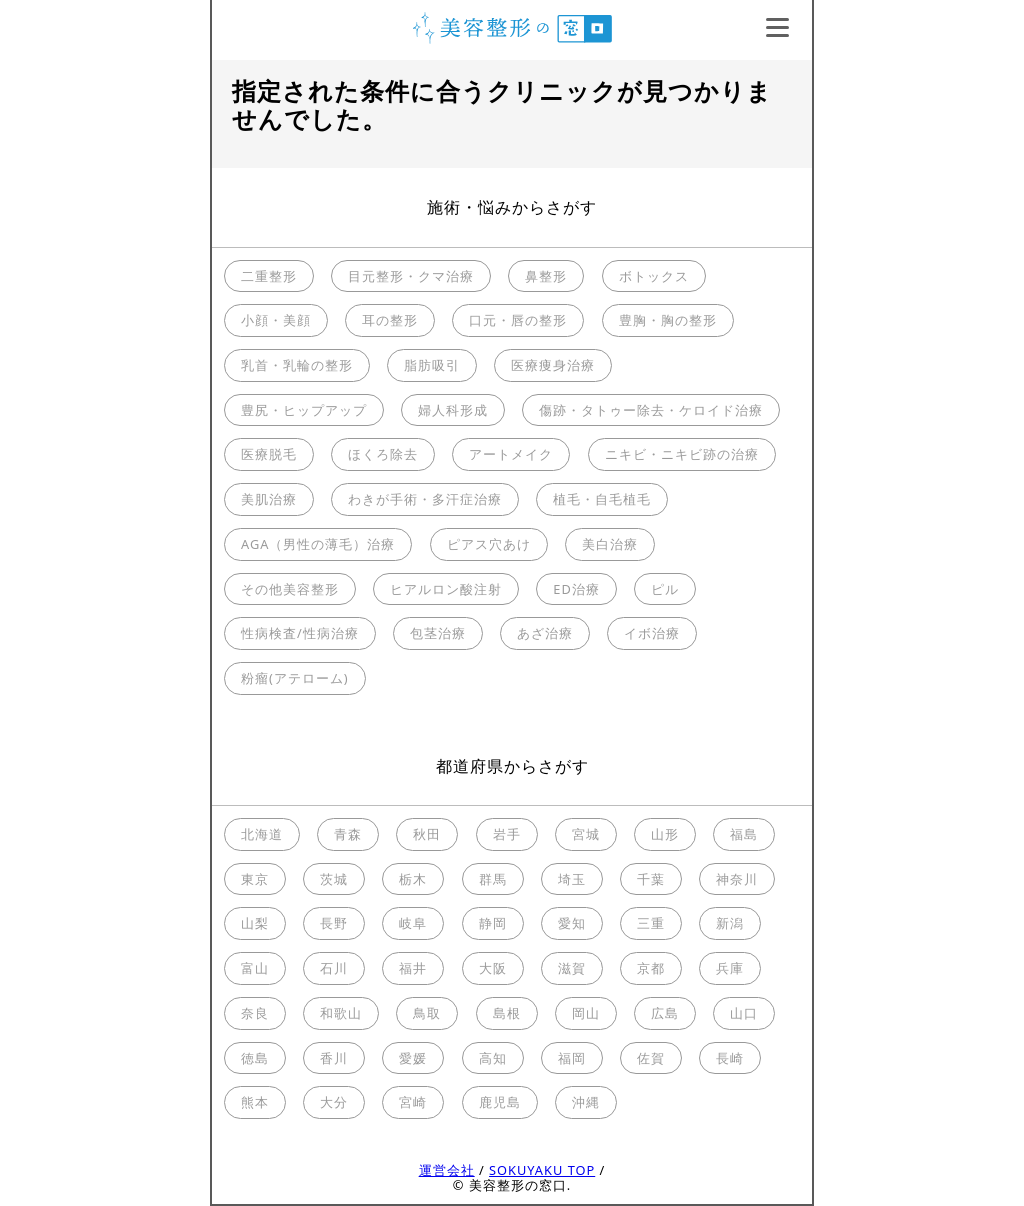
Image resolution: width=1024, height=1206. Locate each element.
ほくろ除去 (383, 454)
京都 (651, 968)
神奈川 (737, 879)
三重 (651, 923)
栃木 (413, 879)
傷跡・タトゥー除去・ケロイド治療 (651, 410)
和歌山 (341, 1013)
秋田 (427, 834)
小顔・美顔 (276, 320)
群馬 (493, 879)
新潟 (730, 923)
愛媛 (413, 1058)
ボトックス (654, 276)
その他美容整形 (290, 589)
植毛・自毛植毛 (602, 499)
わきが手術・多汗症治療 (425, 499)
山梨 (255, 923)
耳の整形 (390, 320)
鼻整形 (546, 276)
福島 (744, 834)
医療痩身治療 (553, 365)
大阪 (493, 968)
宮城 (586, 834)
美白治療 (610, 544)
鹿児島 (500, 1102)
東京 (255, 879)
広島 (665, 1013)
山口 (744, 1013)
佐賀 (651, 1058)
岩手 (507, 834)
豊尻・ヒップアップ (304, 410)
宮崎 (413, 1102)
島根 (507, 1013)
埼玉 (572, 879)
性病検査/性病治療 (300, 633)
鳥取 (427, 1013)
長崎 (730, 1058)
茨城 (334, 879)
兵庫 (730, 968)
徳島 (255, 1058)
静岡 (493, 923)
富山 (255, 968)
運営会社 (447, 1170)
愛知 (572, 923)
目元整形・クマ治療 (411, 276)
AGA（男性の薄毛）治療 (318, 544)
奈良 (255, 1013)
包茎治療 (438, 633)
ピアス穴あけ (489, 544)
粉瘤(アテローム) (295, 678)
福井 (413, 968)
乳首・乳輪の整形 (297, 365)
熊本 (255, 1102)
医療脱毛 (269, 454)
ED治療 (576, 589)
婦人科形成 (453, 410)
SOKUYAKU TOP (542, 1170)
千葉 (651, 879)
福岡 (572, 1058)
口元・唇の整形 (518, 320)
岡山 (586, 1013)
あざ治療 (545, 633)
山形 (665, 834)
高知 (493, 1058)
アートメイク (511, 454)
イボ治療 (652, 633)
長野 (334, 923)
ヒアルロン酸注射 (446, 589)
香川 (334, 1058)
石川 (334, 968)
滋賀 (572, 968)
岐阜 (413, 923)
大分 (334, 1102)
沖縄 (586, 1102)
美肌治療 (269, 499)
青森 (348, 834)
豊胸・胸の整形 (668, 320)
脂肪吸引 (432, 365)
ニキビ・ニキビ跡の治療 (682, 454)
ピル (665, 589)
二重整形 (269, 276)
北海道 (262, 834)
